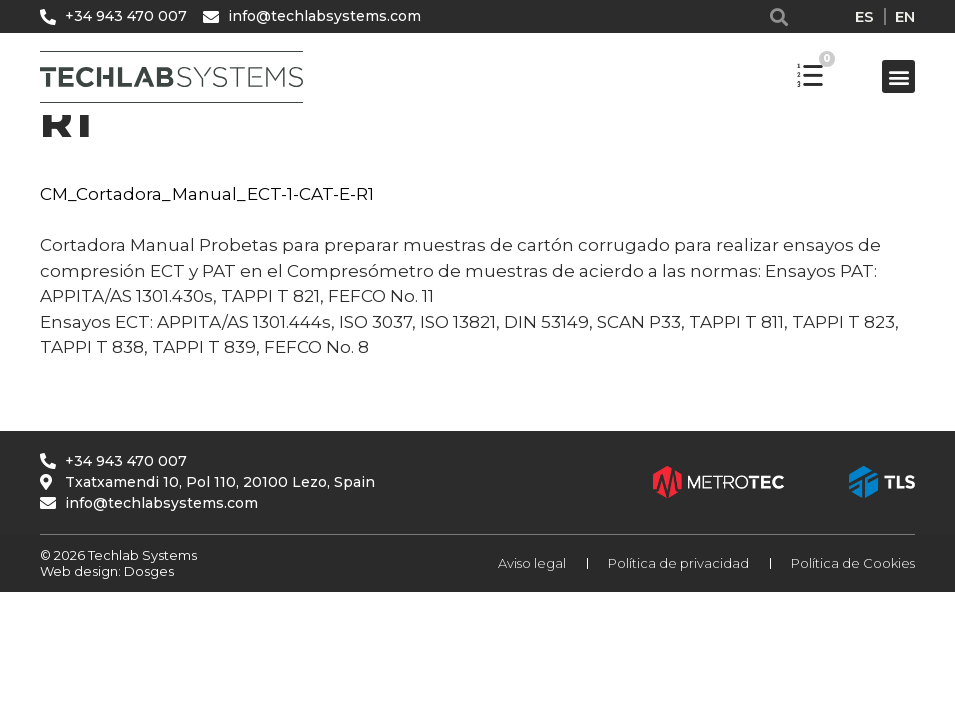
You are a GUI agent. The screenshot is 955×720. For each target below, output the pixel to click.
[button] (778, 16)
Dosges (147, 571)
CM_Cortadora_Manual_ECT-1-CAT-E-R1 (207, 194)
